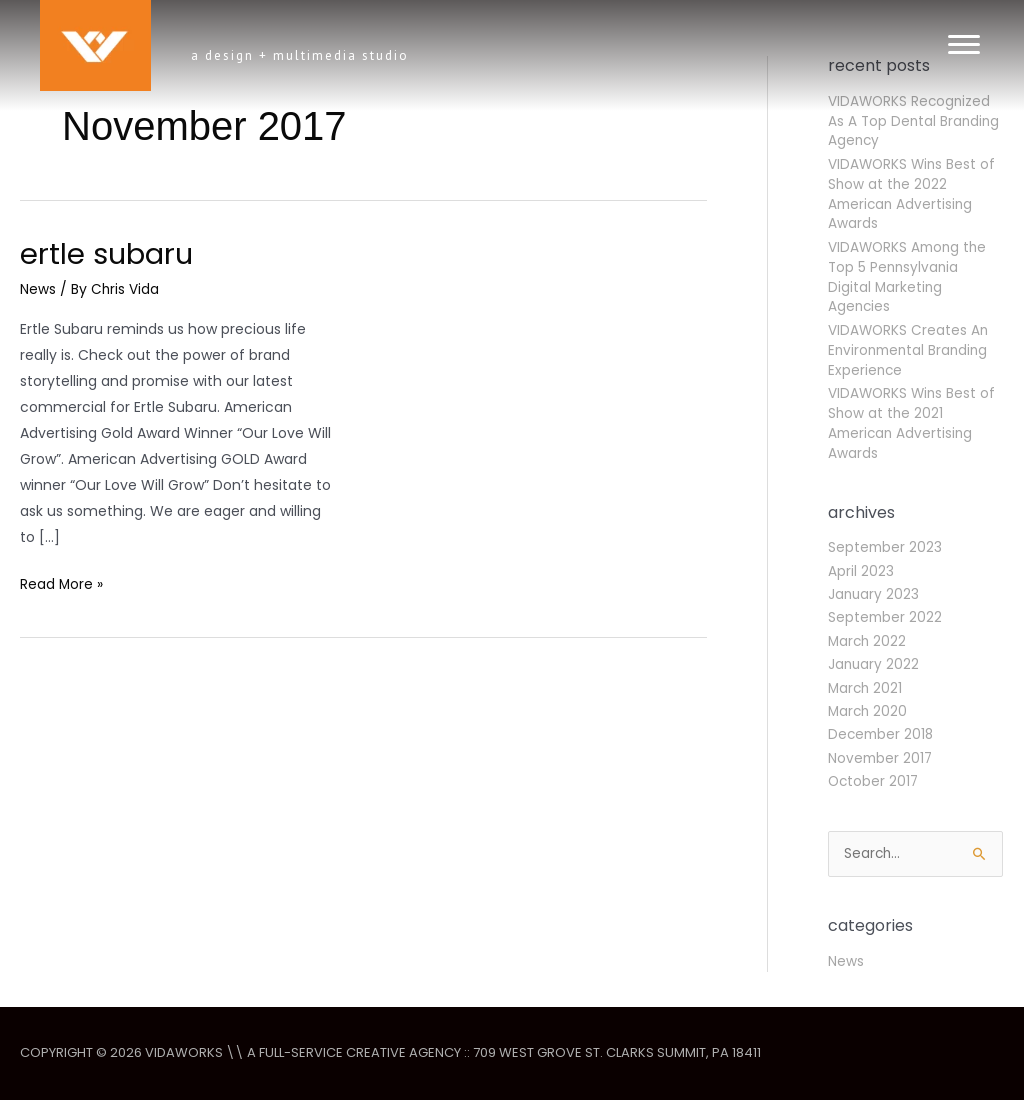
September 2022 (886, 617)
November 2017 (881, 758)
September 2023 (886, 547)
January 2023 (874, 594)
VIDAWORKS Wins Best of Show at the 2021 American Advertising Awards (913, 423)
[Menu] (964, 45)
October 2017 (874, 781)
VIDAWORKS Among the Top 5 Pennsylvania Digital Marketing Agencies (910, 277)
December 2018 (882, 734)
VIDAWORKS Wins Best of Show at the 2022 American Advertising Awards (913, 194)
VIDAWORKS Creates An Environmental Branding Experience (911, 350)
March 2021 (866, 688)
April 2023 (861, 571)
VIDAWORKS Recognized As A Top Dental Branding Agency (915, 121)
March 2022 (868, 641)
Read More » (62, 584)
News (38, 289)
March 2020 (869, 711)
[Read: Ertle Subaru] (534, 407)
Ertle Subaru (109, 254)
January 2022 (874, 664)
